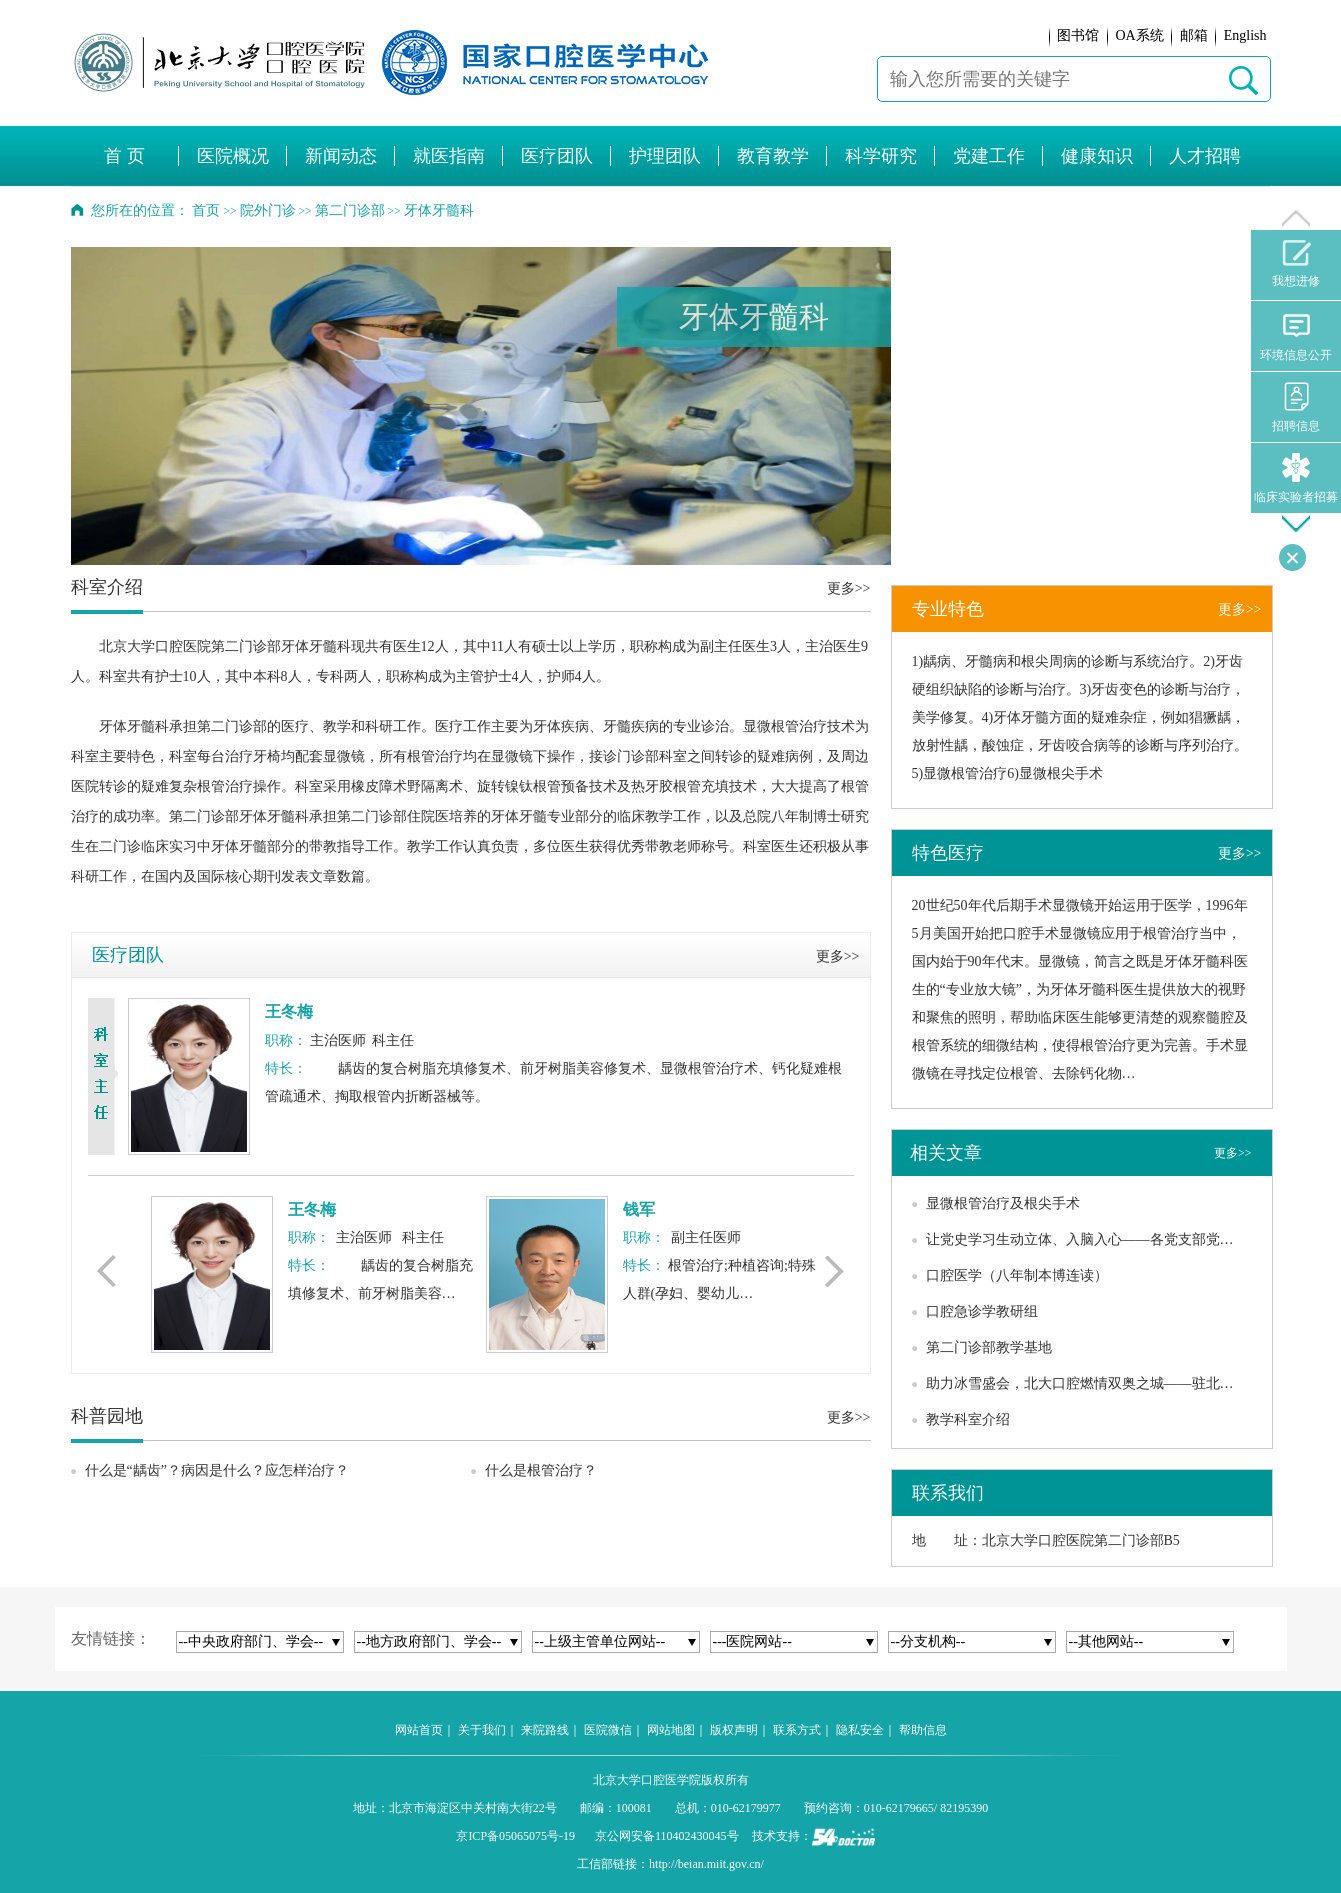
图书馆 (1078, 35)
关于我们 (482, 1730)
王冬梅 (289, 1011)
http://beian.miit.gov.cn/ (706, 1864)
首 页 (124, 156)
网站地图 (671, 1730)
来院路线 (545, 1730)
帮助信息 (923, 1730)
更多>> (849, 588)
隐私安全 (860, 1730)
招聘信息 (1296, 407)
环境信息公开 (1296, 336)
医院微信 (608, 1730)
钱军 (639, 1209)
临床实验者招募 (1296, 478)
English (1245, 35)
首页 (206, 210)
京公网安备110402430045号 (667, 1836)
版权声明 (734, 1730)
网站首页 (419, 1730)
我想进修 (1296, 264)
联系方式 (797, 1730)
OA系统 (1139, 35)
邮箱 (1194, 35)
